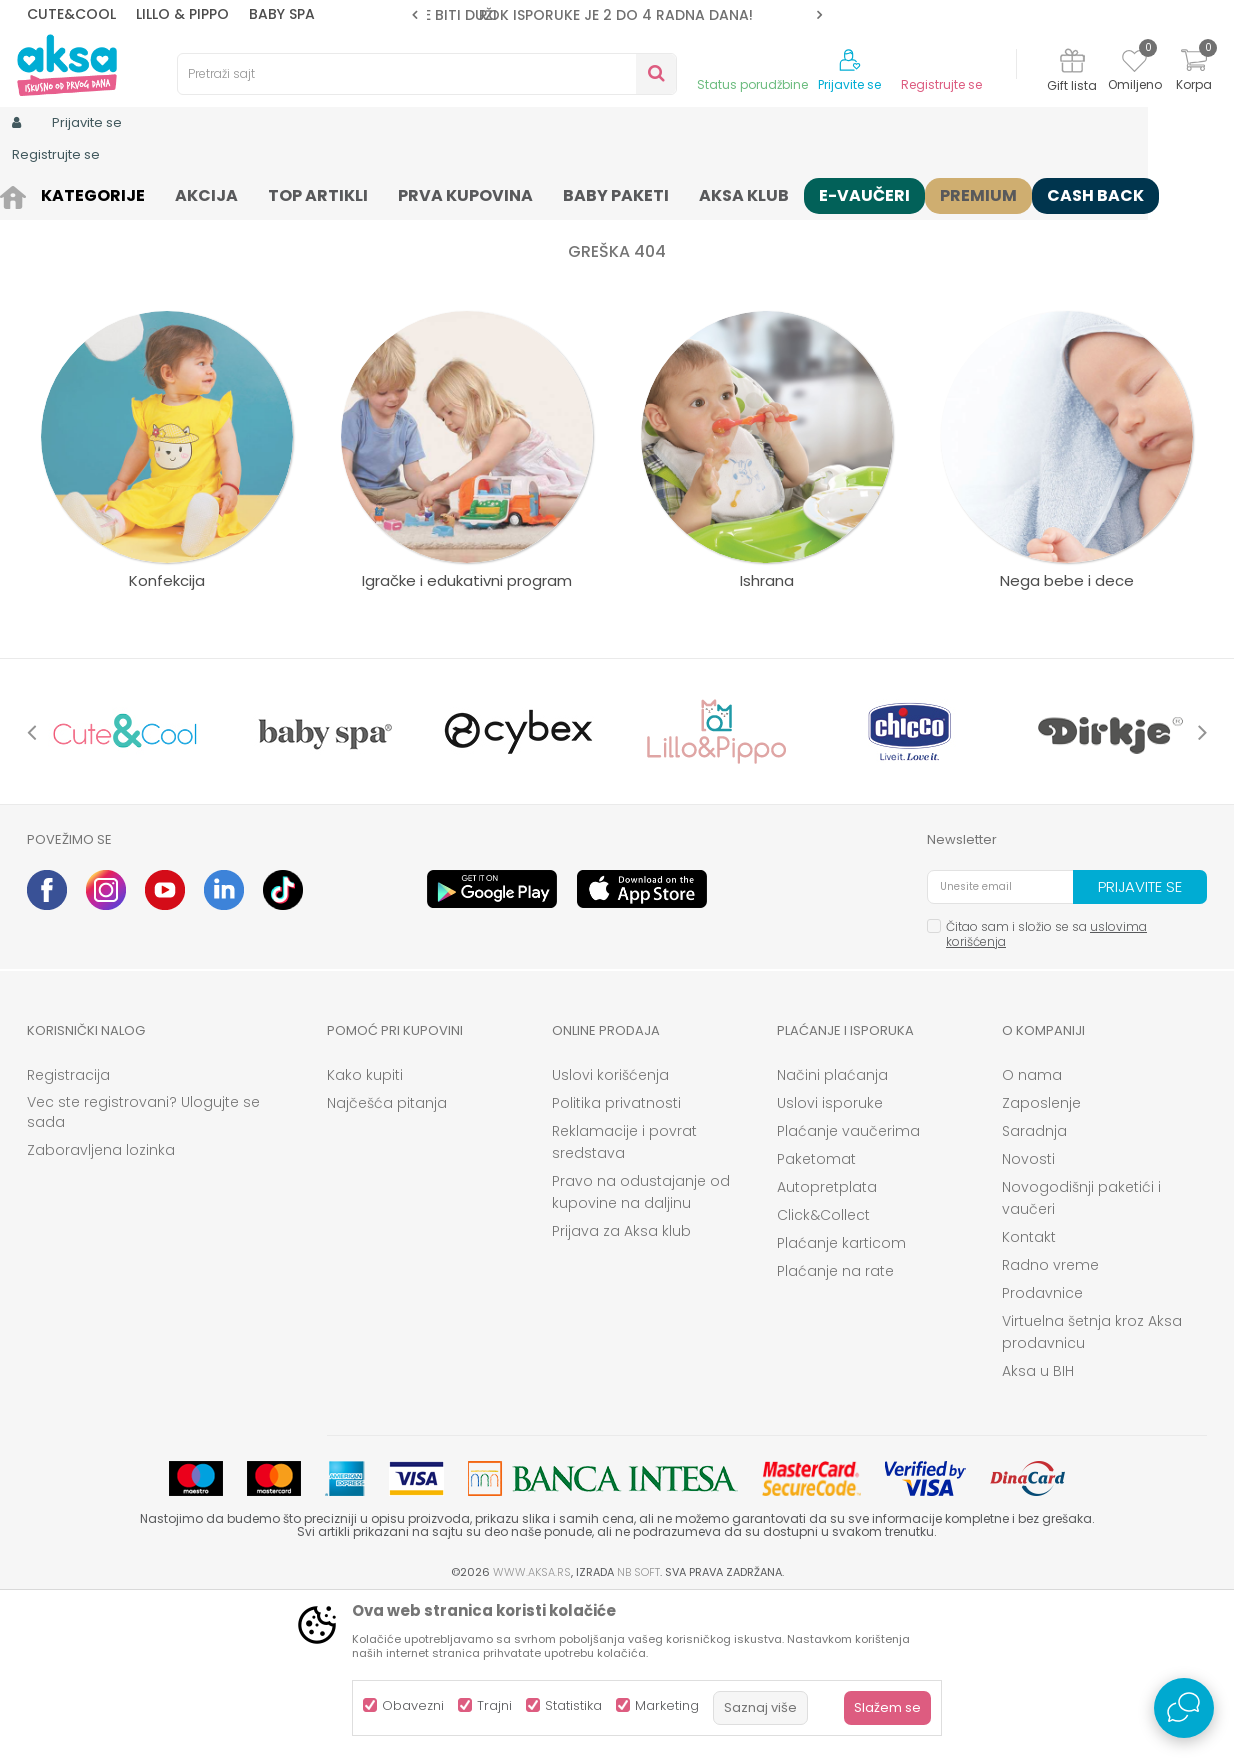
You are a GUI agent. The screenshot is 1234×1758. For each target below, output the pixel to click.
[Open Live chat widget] (1184, 1708)
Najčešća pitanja (387, 1258)
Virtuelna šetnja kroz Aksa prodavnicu (1092, 1487)
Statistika (573, 1705)
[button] (427, 74)
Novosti (1028, 1314)
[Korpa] (1194, 72)
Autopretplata (827, 1342)
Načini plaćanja (832, 1230)
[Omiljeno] (1134, 64)
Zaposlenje (1041, 1258)
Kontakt (1029, 1392)
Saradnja (1034, 1286)
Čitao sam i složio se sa (1046, 1089)
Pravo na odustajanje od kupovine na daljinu (641, 1347)
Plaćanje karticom (841, 1398)
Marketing (667, 1705)
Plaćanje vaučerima (848, 1286)
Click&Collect (823, 1370)
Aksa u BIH (1038, 1526)
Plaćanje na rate (835, 1426)
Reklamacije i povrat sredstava (624, 1297)
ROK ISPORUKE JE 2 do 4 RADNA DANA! (616, 15)
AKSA (42, 192)
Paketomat (816, 1314)
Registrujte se (941, 85)
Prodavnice (1042, 1448)
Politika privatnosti (616, 1258)
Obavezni (413, 1705)
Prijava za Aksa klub (621, 1386)
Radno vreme (1050, 1420)
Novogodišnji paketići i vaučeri (1081, 1353)
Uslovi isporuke (830, 1258)
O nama (1032, 1230)
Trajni (494, 1705)
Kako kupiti (365, 1230)
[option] (617, 15)
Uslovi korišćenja (610, 1230)
